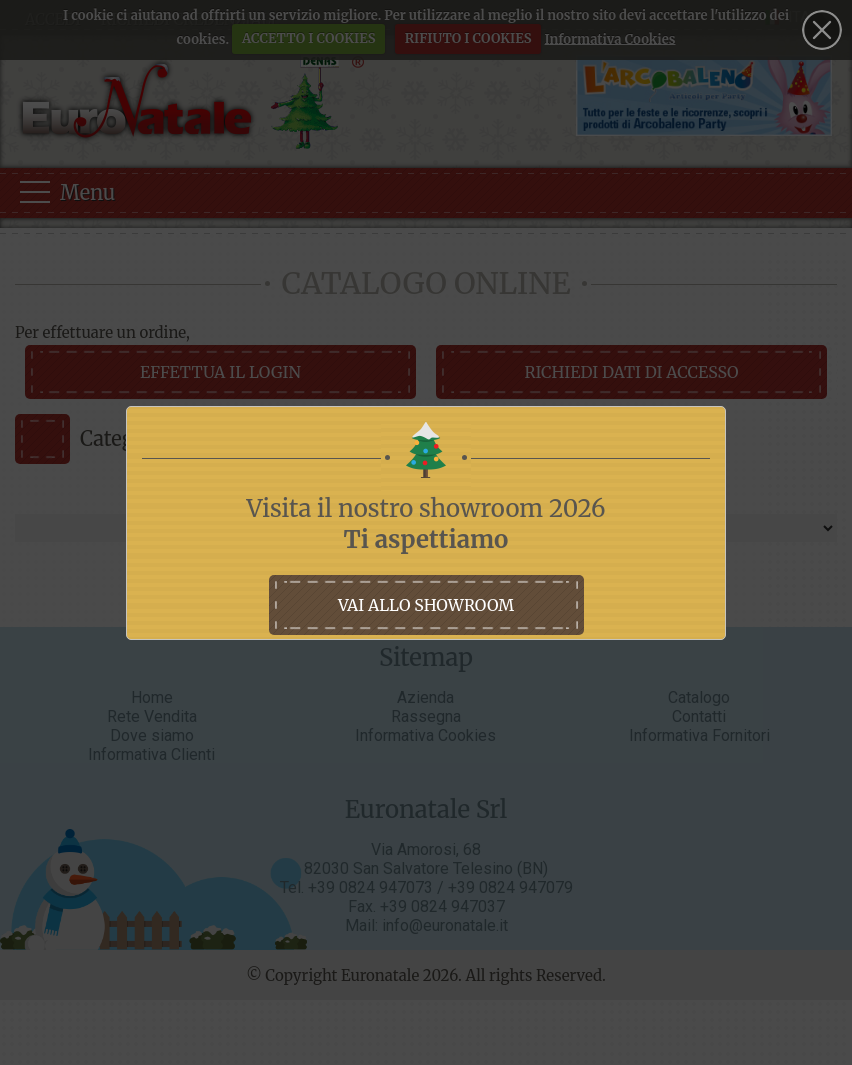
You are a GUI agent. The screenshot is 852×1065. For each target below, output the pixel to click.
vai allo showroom (426, 605)
